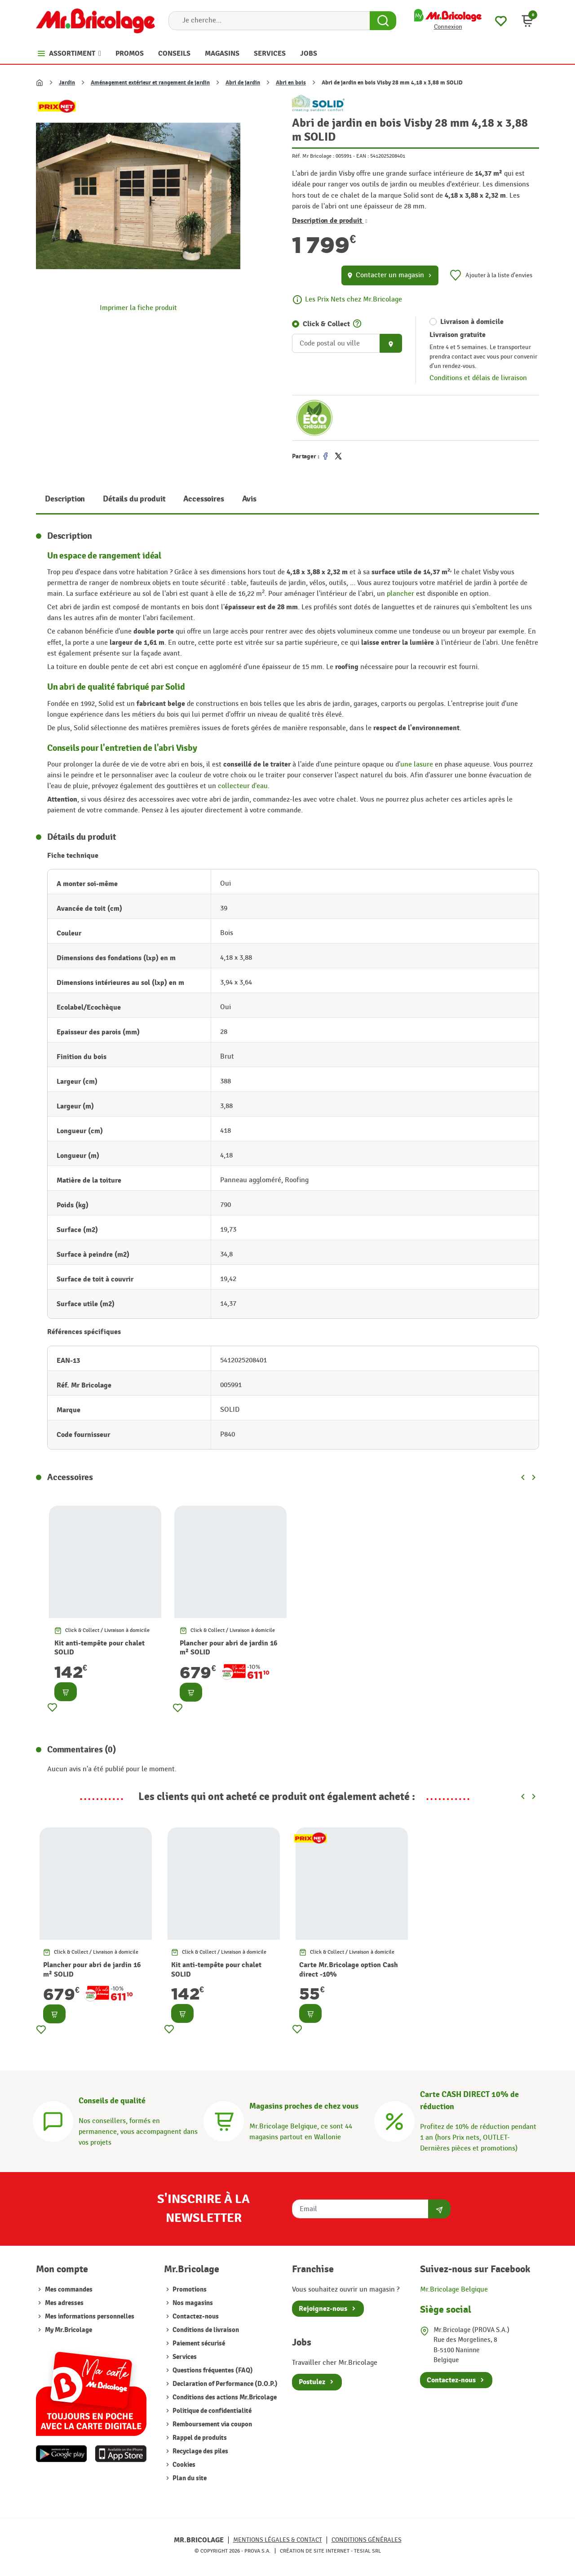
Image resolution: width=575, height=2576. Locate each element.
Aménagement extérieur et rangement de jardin (150, 82)
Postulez (312, 2381)
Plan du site (189, 2478)
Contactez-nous (195, 2316)
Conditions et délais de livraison (478, 378)
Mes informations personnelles (89, 2316)
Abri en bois (291, 82)
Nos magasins (192, 2303)
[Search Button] (383, 20)
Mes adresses (64, 2303)
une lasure (417, 764)
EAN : (362, 156)
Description (65, 499)
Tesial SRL (367, 2551)
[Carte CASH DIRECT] (394, 2120)
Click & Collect (326, 323)
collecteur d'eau (243, 786)
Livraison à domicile (472, 321)
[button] (527, 20)
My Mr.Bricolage (68, 2330)
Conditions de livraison (205, 2330)
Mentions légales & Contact (277, 2540)
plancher (400, 594)
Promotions (189, 2289)
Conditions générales (367, 2540)
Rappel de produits (199, 2438)
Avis (249, 499)
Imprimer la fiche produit (138, 308)
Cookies (183, 2465)
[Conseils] (53, 2120)
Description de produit (329, 221)
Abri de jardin (243, 82)
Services (184, 2357)
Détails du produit (134, 499)
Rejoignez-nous (323, 2308)
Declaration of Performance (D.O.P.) (224, 2384)
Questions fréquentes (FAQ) (212, 2370)
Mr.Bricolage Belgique (454, 2289)
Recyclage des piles (199, 2451)
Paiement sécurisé (198, 2343)
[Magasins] (223, 2120)
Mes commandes (69, 2289)
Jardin (67, 82)
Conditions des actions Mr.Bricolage (224, 2397)
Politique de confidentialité (211, 2411)
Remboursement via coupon (211, 2424)
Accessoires (203, 499)
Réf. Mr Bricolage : (313, 156)
